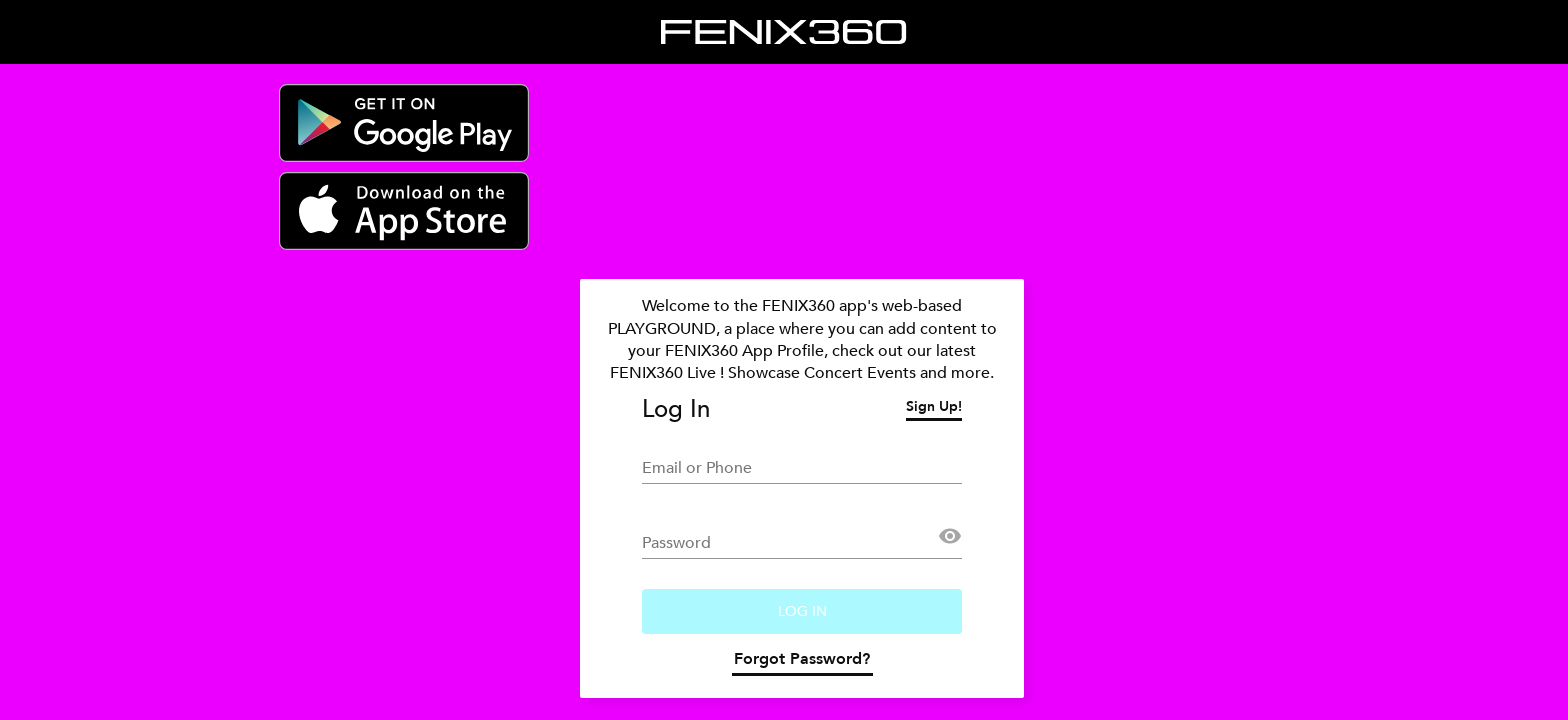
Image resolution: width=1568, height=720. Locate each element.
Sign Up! (934, 409)
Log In (802, 611)
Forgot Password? (802, 662)
